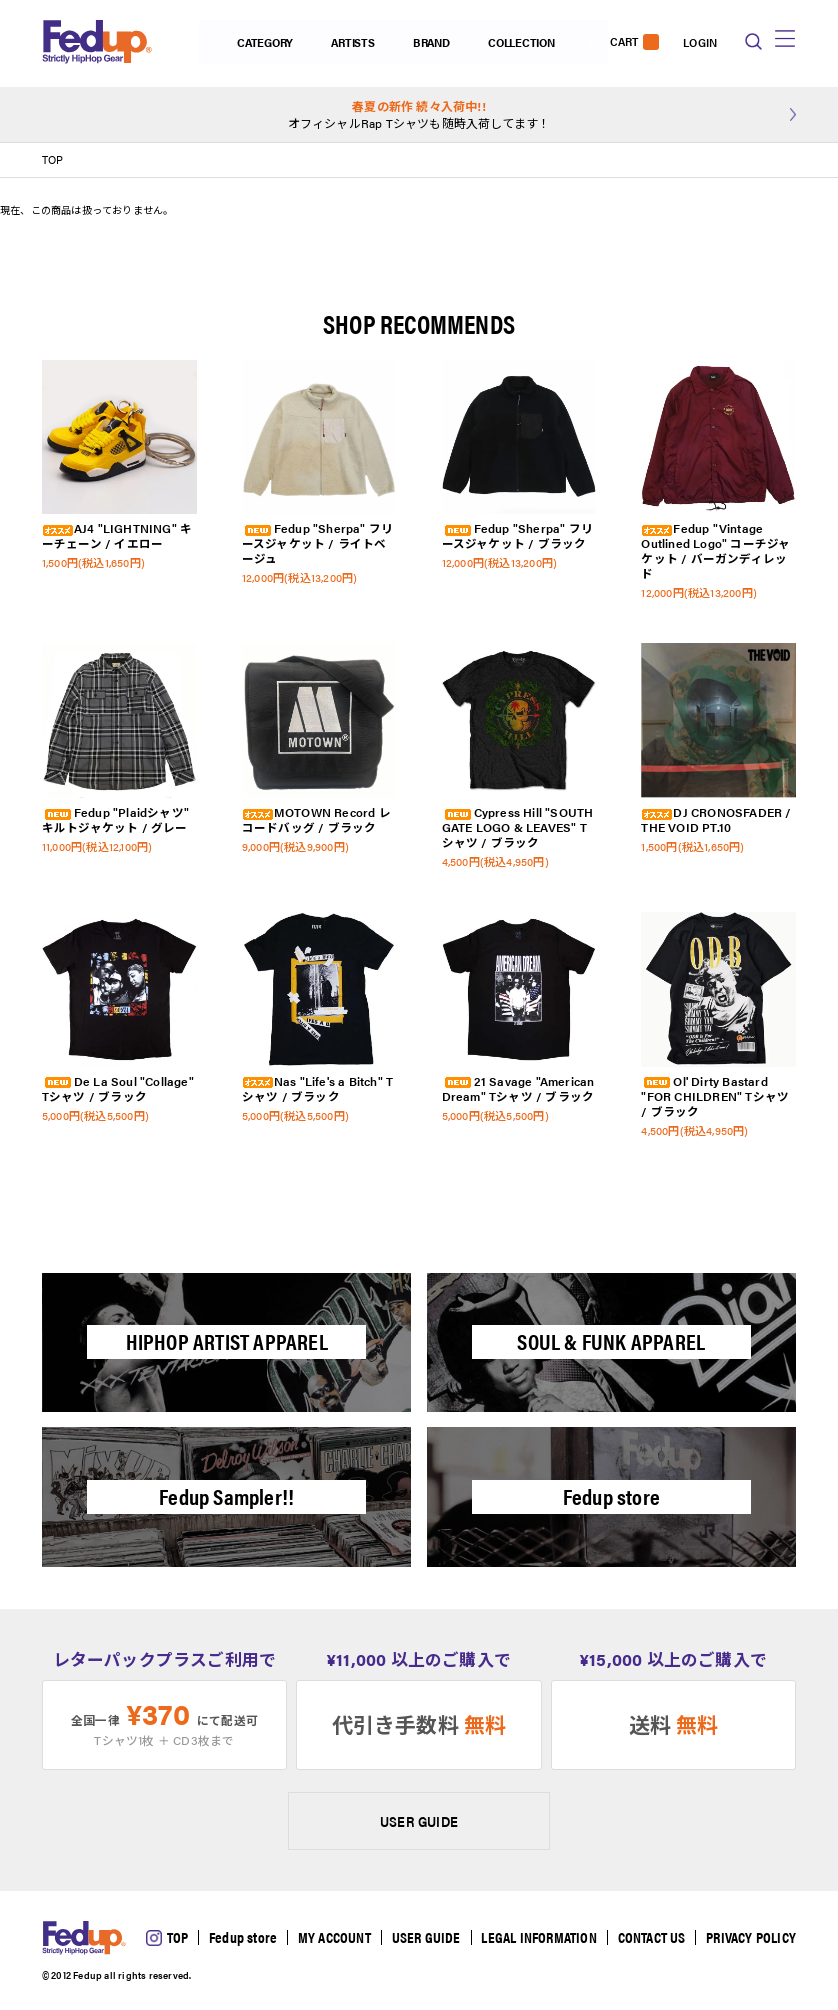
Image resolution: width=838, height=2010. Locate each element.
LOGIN (650, 42)
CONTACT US (651, 1937)
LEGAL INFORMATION (538, 1937)
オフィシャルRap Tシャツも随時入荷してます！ (419, 114)
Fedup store (242, 1937)
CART (706, 42)
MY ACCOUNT (333, 1937)
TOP (53, 159)
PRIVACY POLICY (751, 1937)
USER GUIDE (419, 1821)
